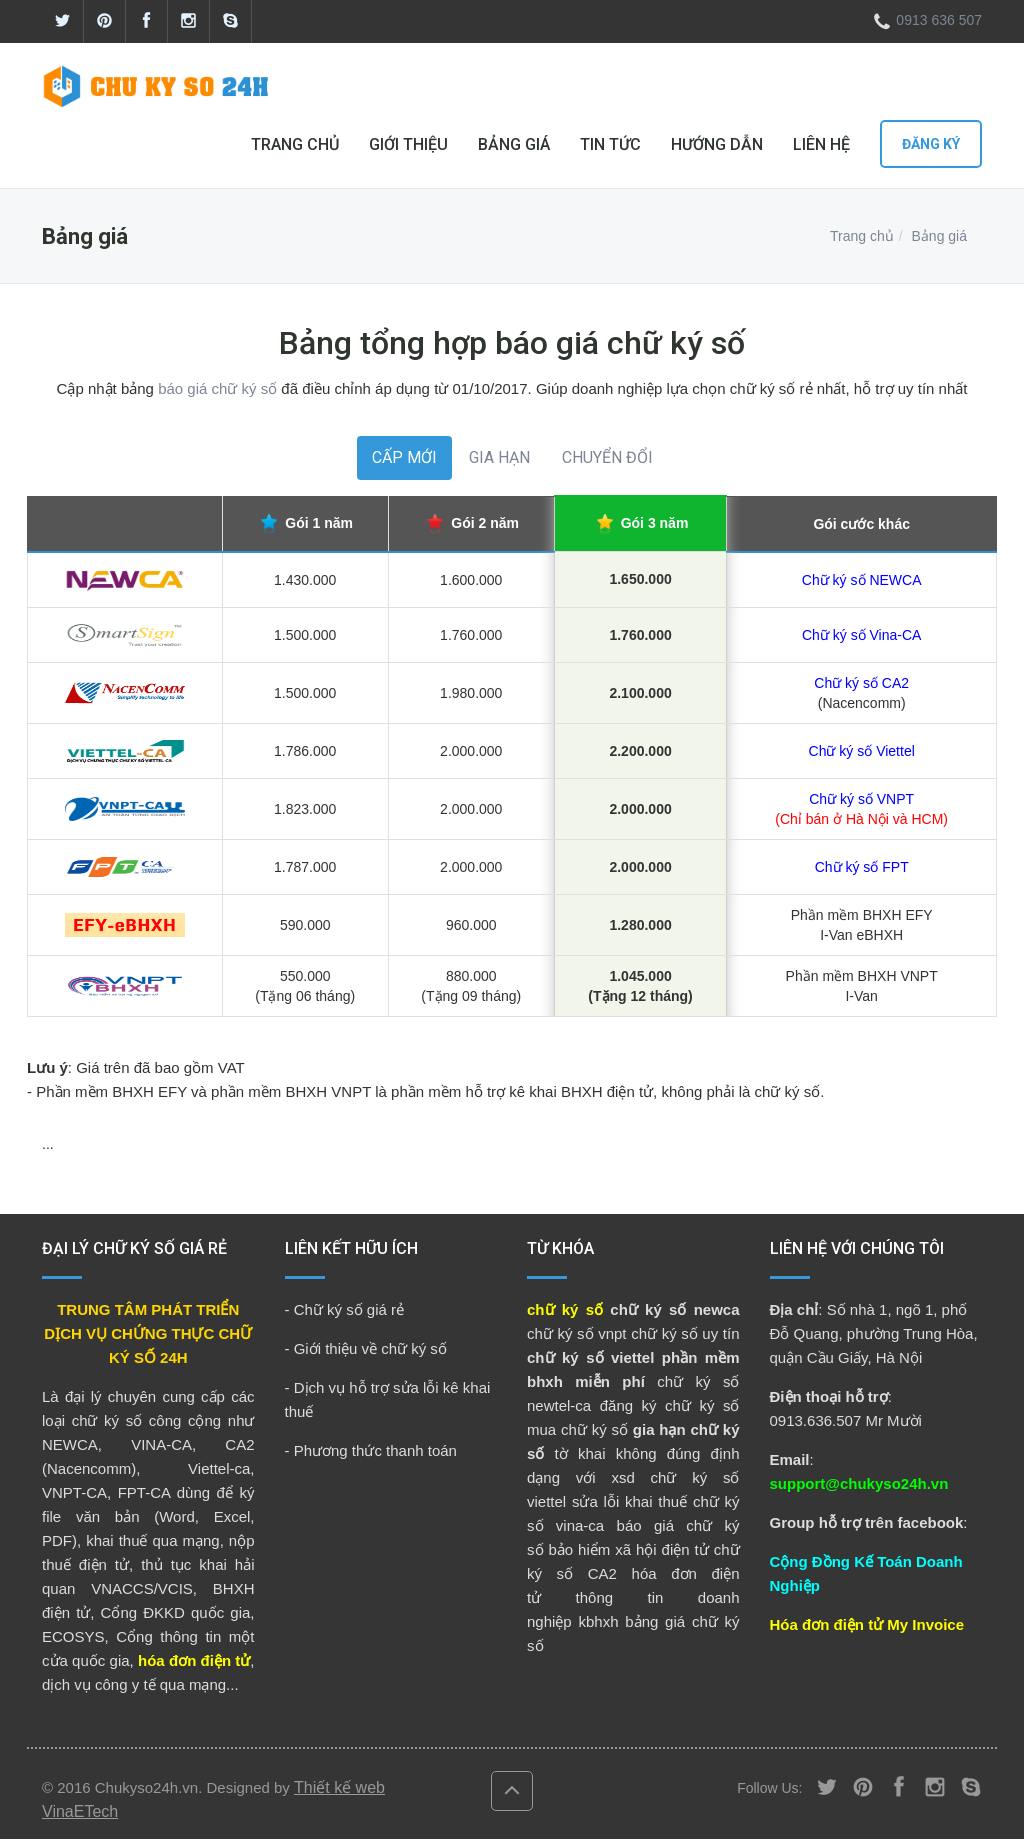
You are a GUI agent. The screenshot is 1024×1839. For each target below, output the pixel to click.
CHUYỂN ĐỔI (607, 457)
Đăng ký (931, 144)
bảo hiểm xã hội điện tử (628, 1549)
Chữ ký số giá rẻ (349, 1309)
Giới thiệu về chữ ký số (370, 1348)
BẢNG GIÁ (514, 144)
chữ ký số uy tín (685, 1333)
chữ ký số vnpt (577, 1333)
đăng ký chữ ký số (670, 1405)
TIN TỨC (610, 144)
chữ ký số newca (674, 1309)
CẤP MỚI (404, 457)
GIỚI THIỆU (408, 144)
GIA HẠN (499, 457)
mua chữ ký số (577, 1429)
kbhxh (598, 1621)
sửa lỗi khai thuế (629, 1501)
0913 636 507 (924, 20)
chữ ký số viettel (590, 1357)
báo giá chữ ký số (217, 388)
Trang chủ (862, 236)
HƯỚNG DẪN (717, 144)
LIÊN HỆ (821, 144)
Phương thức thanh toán (375, 1450)
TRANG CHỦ (295, 144)
